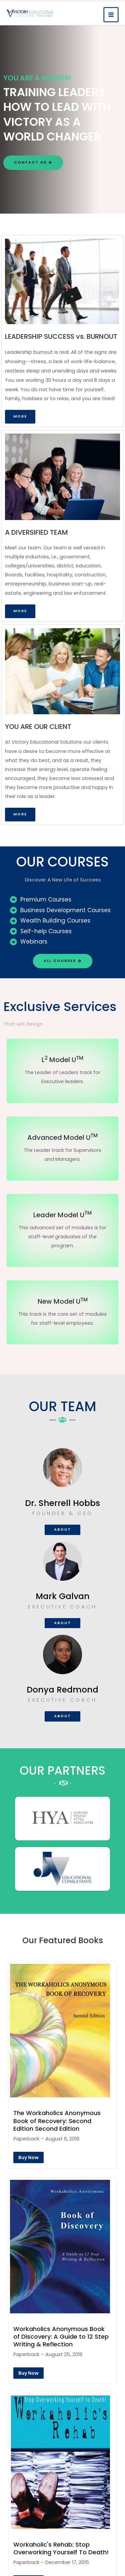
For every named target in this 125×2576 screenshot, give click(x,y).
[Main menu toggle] (111, 12)
